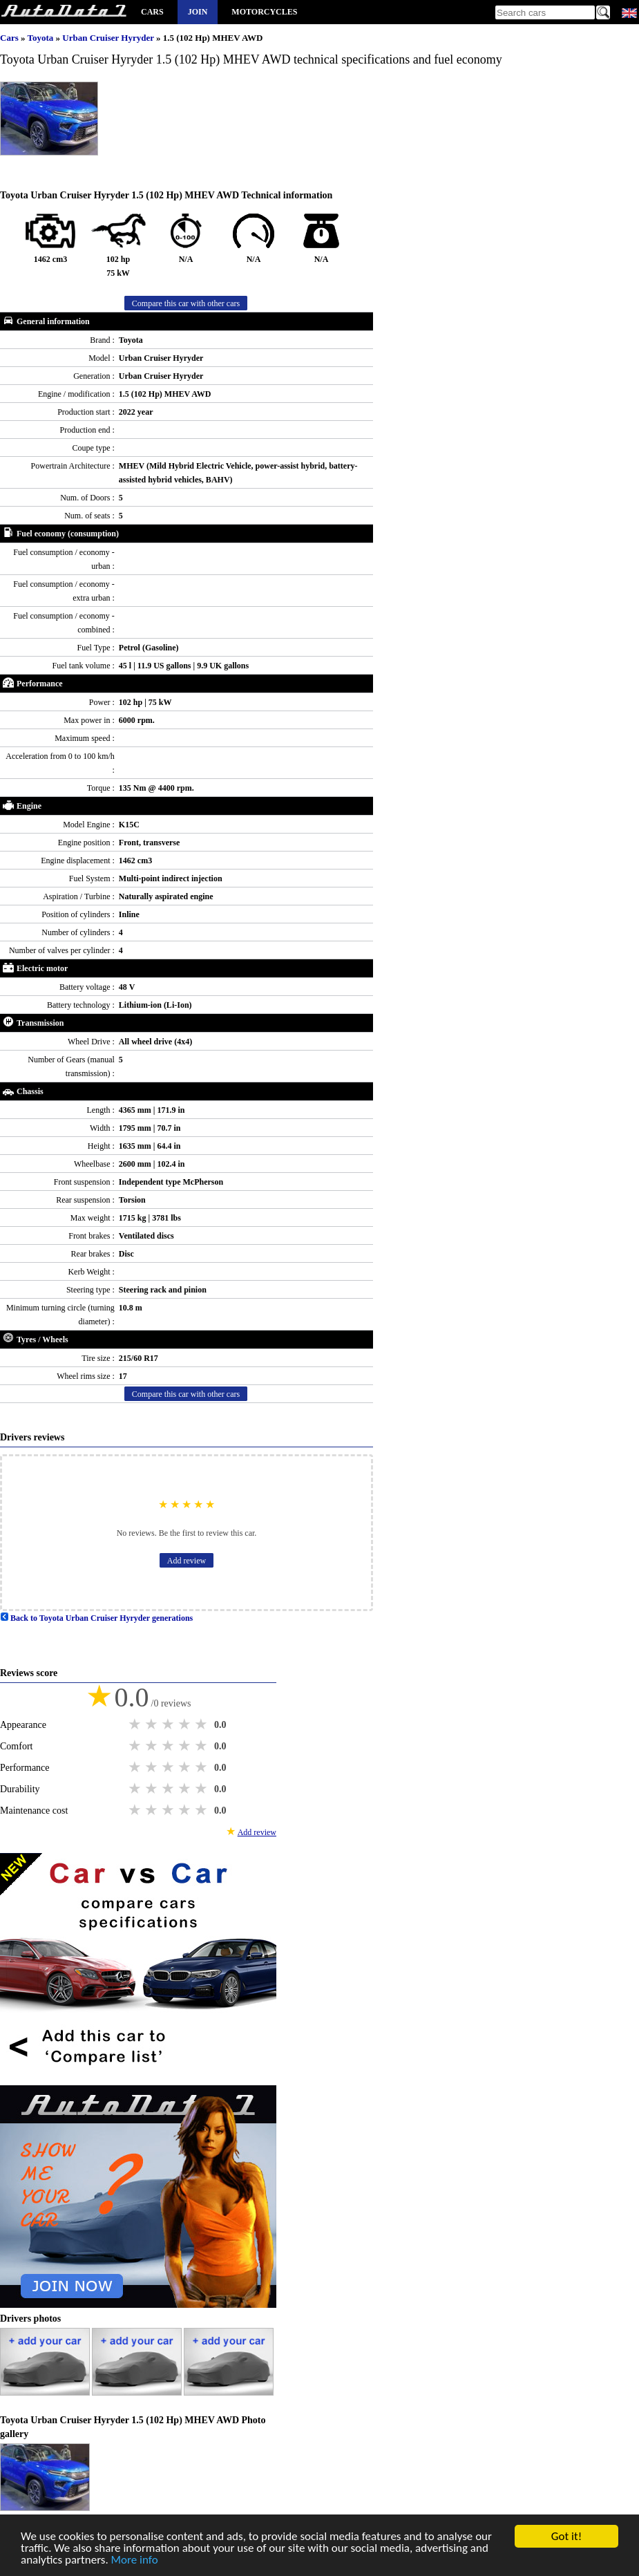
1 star (136, 1724)
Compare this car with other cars (186, 303)
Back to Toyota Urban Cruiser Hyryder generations (96, 1618)
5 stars (202, 1724)
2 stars (152, 1724)
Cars (152, 12)
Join (198, 12)
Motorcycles (264, 12)
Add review (186, 1561)
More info (134, 2560)
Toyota (41, 37)
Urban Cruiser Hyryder (109, 37)
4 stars (186, 1724)
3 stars (169, 1724)
